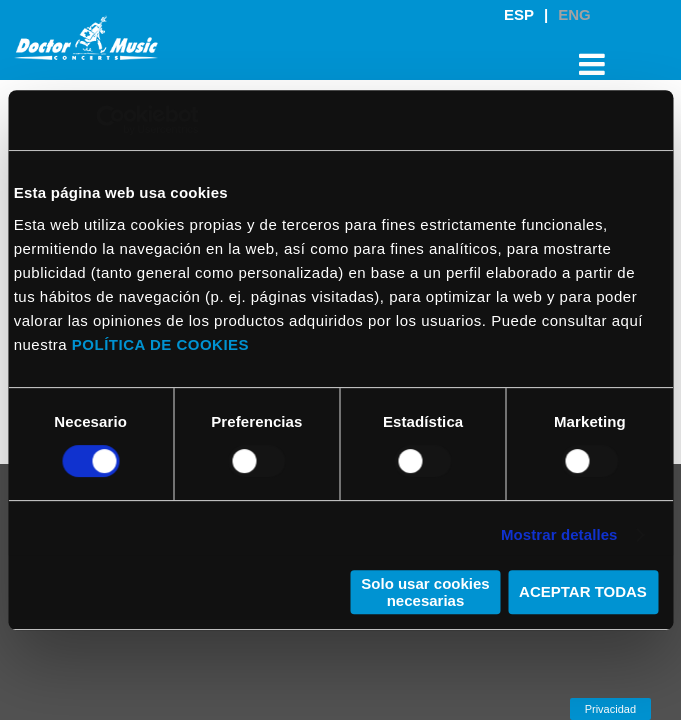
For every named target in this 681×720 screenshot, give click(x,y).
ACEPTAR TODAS (583, 591)
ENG (574, 14)
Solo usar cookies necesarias (425, 592)
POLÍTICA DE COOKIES (160, 344)
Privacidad (610, 709)
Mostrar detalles (559, 534)
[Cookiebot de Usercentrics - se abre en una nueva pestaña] (110, 120)
